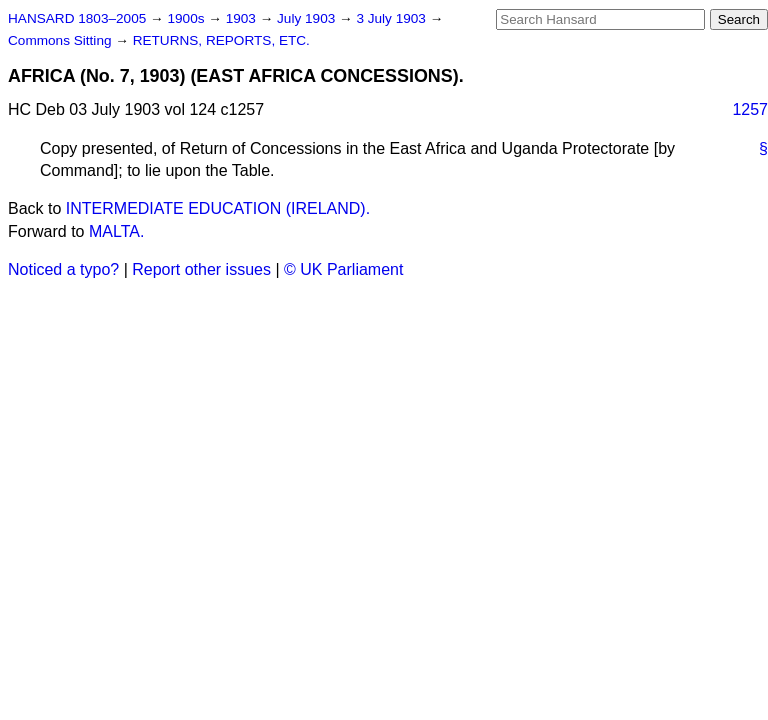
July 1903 (308, 18)
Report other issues (201, 269)
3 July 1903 (392, 18)
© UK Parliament (343, 269)
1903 (243, 18)
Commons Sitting (61, 40)
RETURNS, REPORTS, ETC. (221, 40)
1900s (187, 18)
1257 (750, 109)
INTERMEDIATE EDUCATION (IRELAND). (218, 208)
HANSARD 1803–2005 (77, 18)
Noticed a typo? (63, 269)
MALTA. (116, 231)
